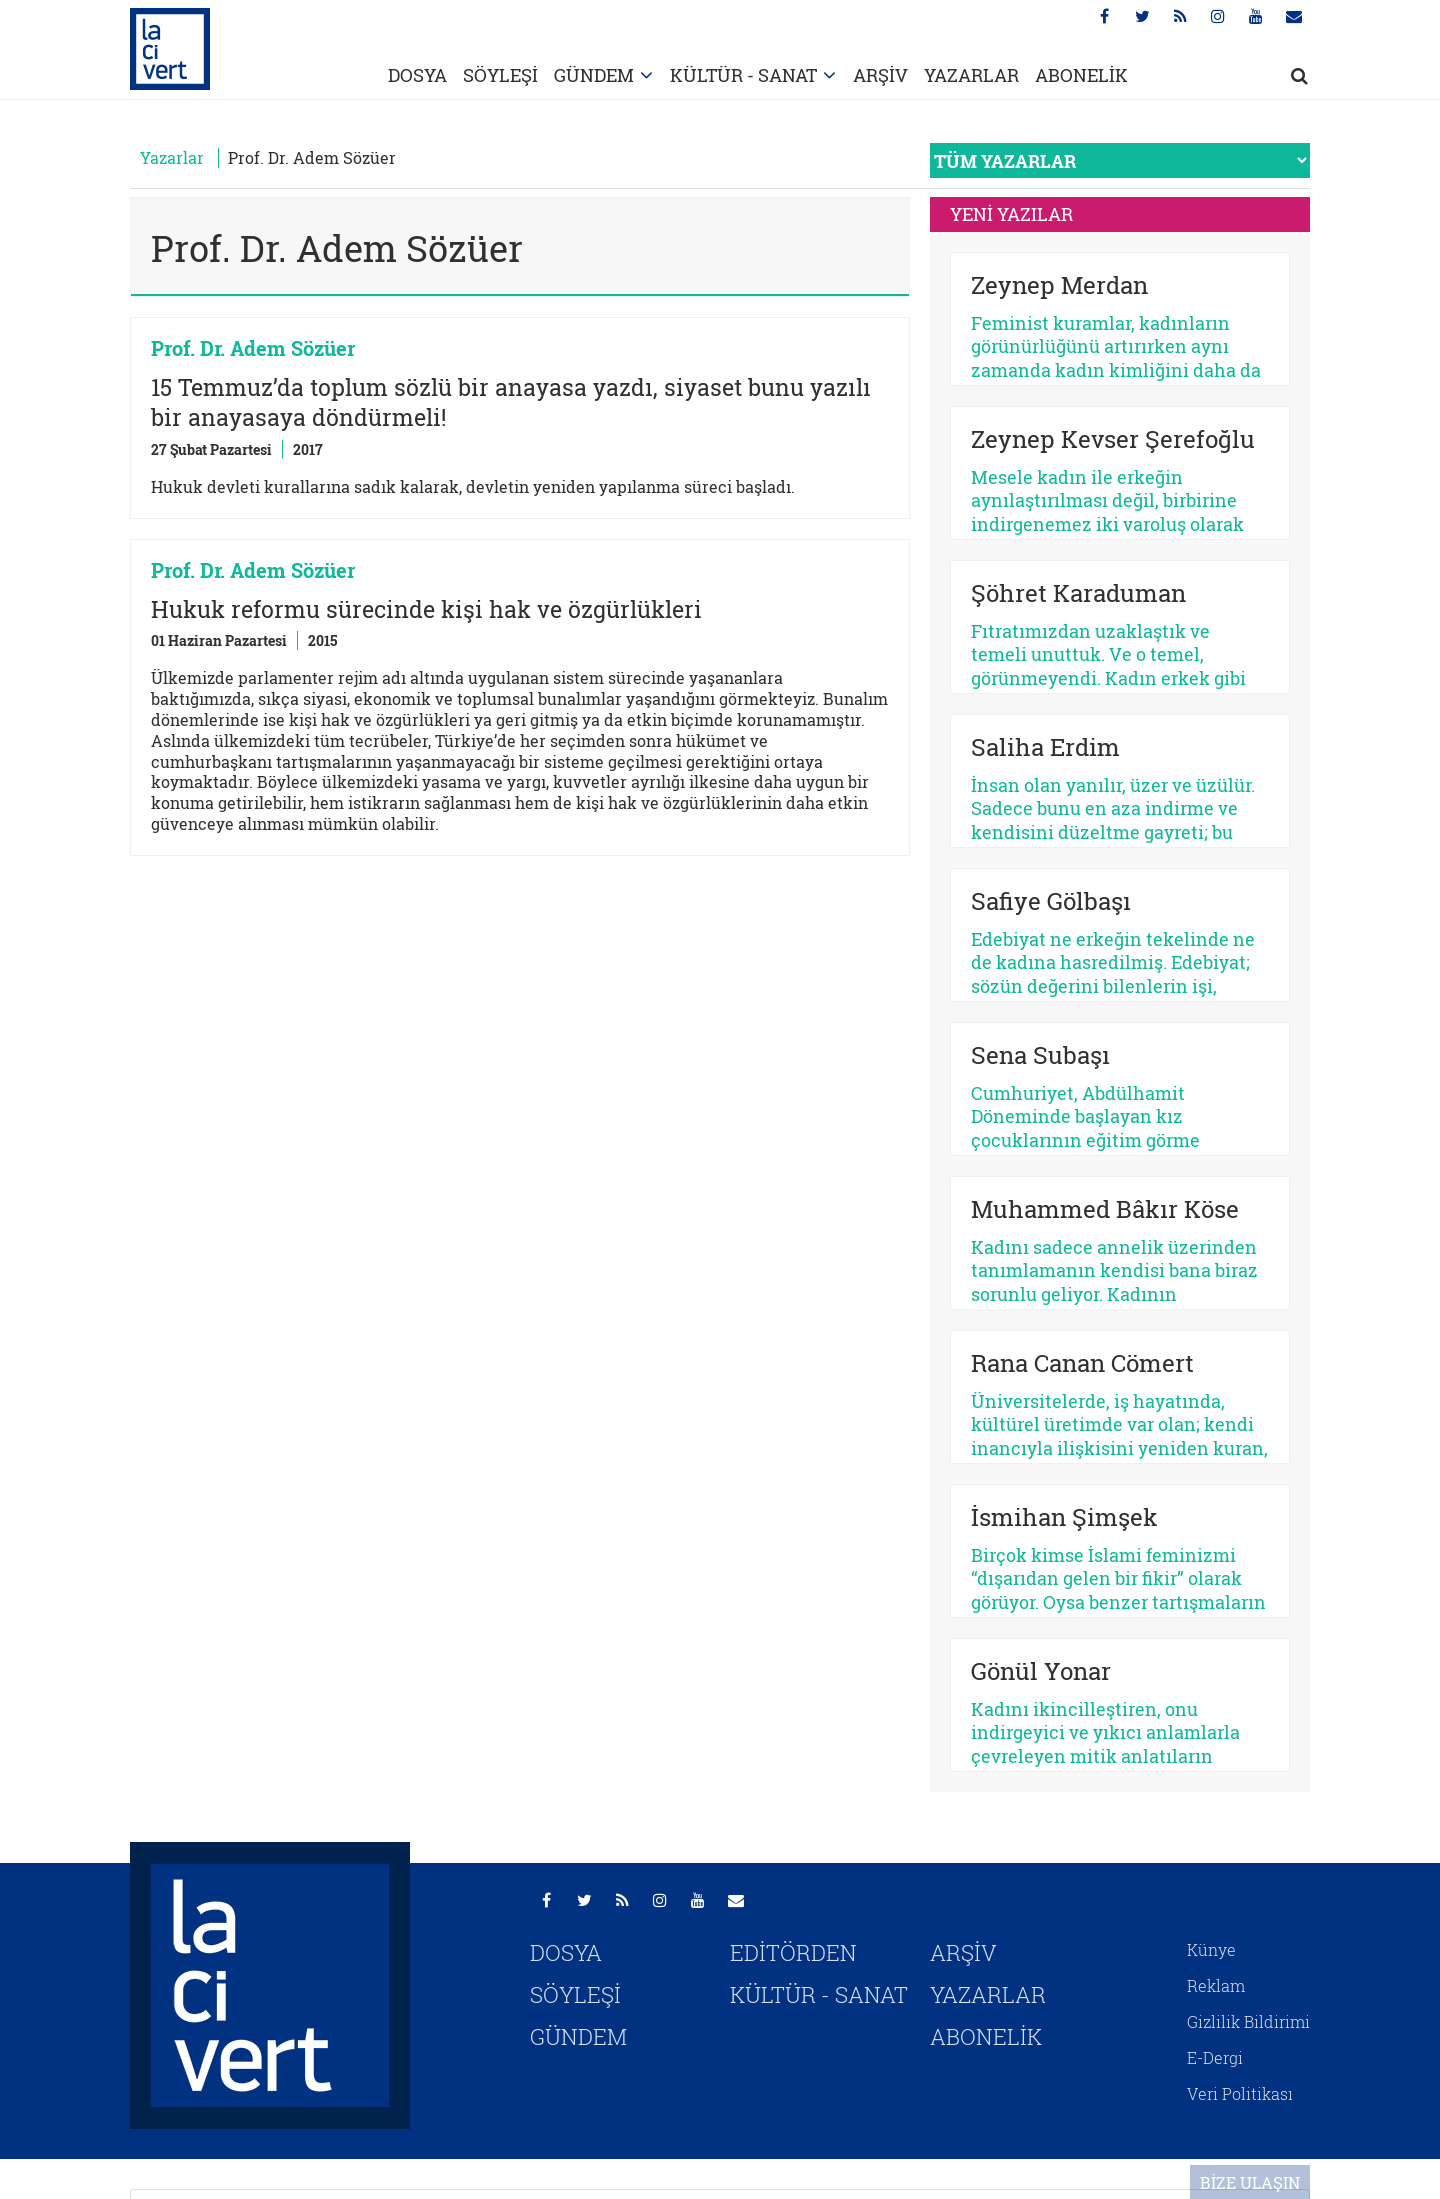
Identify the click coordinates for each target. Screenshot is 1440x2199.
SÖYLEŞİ (500, 75)
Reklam (1216, 1985)
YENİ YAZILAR (1011, 214)
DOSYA (417, 75)
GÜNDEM (594, 75)
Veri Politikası (1240, 2093)
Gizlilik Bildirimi (1248, 2021)
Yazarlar (172, 157)
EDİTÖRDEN (793, 1952)
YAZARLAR (971, 75)
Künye (1211, 1949)
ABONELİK (1081, 75)
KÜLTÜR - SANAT (743, 75)
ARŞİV (880, 75)
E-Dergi (1215, 2057)
